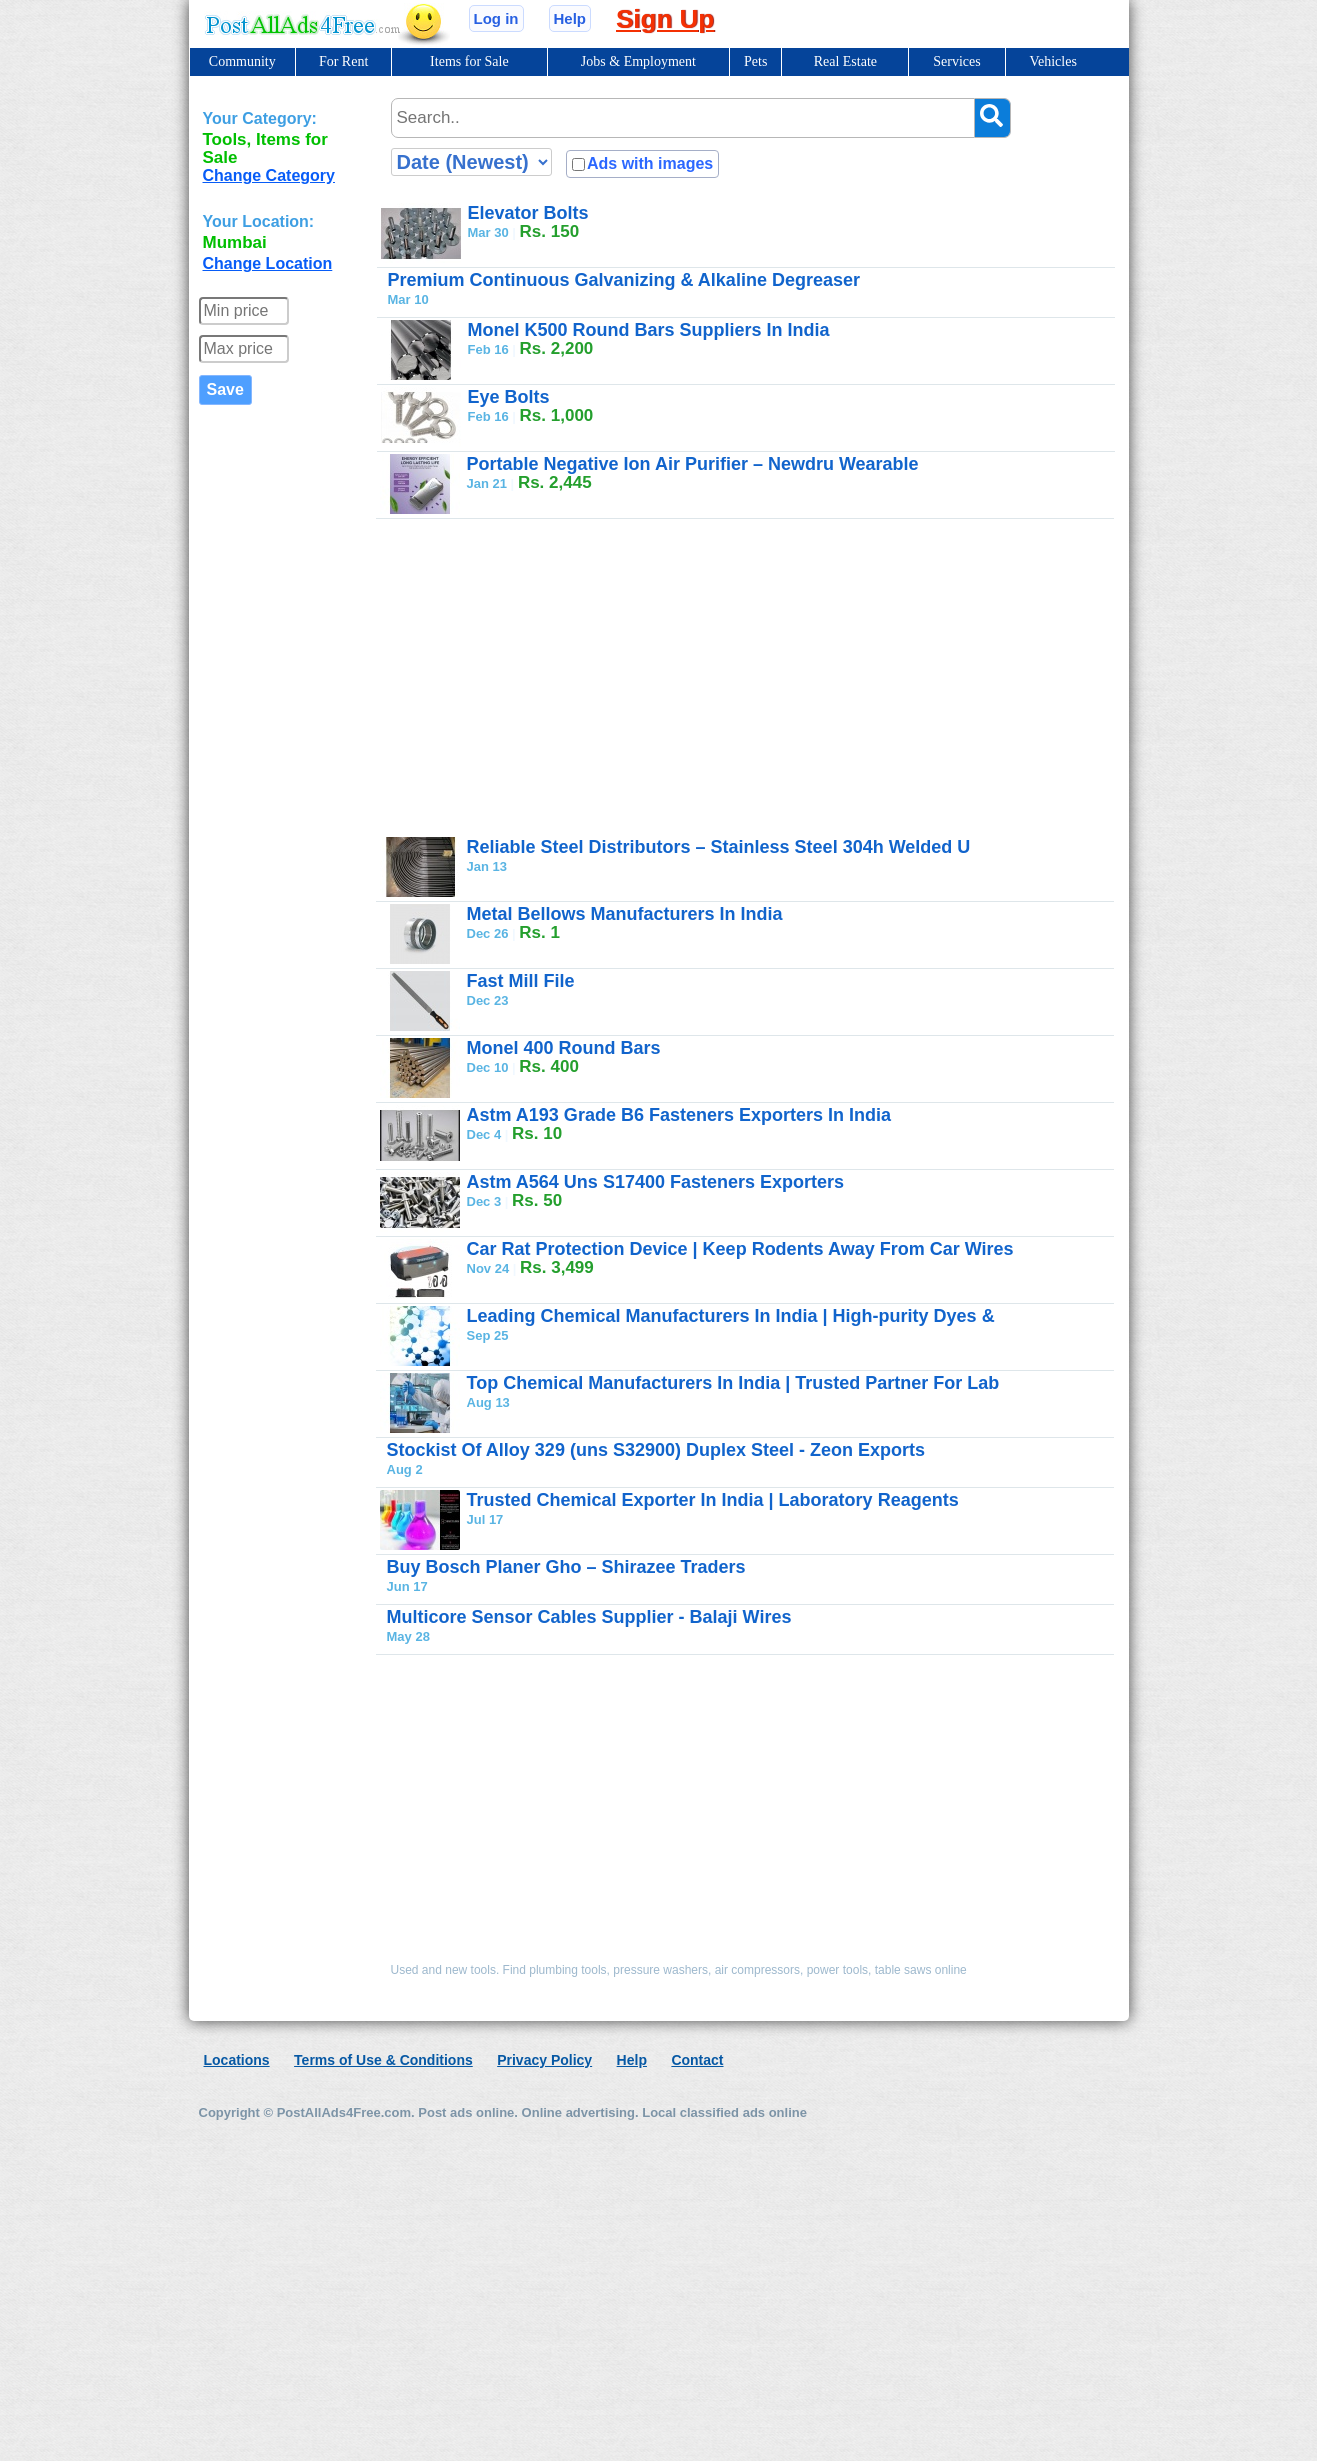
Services (956, 61)
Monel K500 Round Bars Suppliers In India (649, 330)
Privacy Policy (544, 2060)
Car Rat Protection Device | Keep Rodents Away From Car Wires (740, 1249)
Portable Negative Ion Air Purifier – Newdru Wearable (693, 464)
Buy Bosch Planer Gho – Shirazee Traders (566, 1567)
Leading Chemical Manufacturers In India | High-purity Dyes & (731, 1316)
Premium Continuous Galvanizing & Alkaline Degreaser (624, 280)
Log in (496, 18)
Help (570, 18)
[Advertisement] (688, 677)
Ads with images (650, 163)
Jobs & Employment (638, 61)
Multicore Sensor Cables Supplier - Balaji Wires (589, 1617)
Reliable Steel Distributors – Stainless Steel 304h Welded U (719, 847)
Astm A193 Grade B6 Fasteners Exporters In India (679, 1115)
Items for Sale (469, 61)
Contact (697, 2060)
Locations (237, 2060)
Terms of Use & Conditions (383, 2060)
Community (242, 61)
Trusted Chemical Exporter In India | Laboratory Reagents (713, 1500)
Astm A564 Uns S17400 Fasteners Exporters (656, 1182)
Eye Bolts (509, 397)
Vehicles (1052, 61)
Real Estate (845, 61)
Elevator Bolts (528, 213)
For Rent (343, 61)
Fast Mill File (521, 981)
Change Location (268, 263)
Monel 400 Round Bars (564, 1048)
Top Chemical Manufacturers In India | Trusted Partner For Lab (733, 1383)
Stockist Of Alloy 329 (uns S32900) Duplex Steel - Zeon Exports (656, 1450)
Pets (755, 61)
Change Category (269, 175)
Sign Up (665, 19)
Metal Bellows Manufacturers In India (625, 914)
